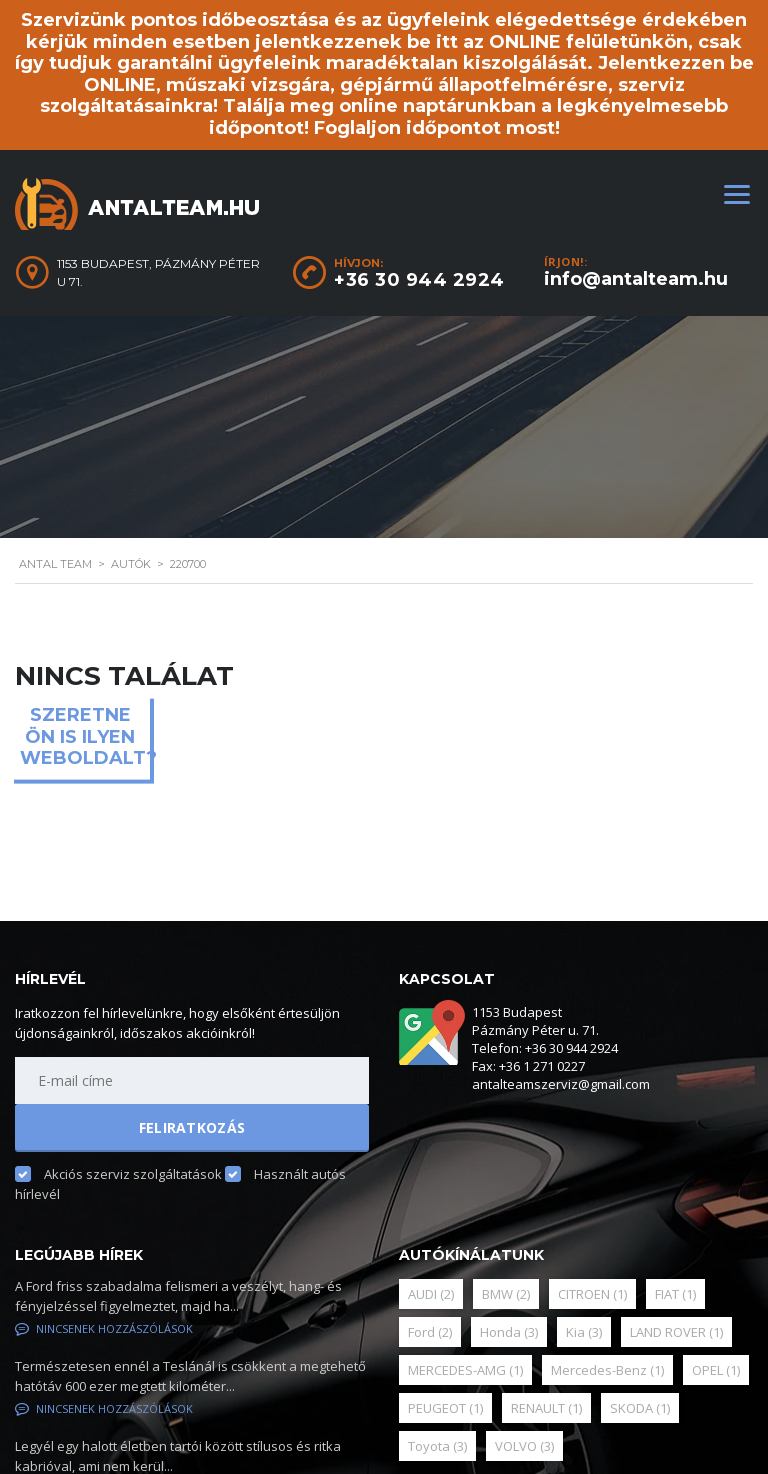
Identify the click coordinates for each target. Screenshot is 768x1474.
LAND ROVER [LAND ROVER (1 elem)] (676, 1332)
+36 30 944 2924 (419, 280)
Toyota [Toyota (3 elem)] (437, 1446)
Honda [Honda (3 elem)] (509, 1332)
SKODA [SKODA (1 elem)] (640, 1408)
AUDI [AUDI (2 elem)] (431, 1294)
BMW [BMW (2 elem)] (506, 1294)
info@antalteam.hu (636, 279)
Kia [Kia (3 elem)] (584, 1332)
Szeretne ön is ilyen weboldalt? (85, 736)
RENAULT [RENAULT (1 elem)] (546, 1408)
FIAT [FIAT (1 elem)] (675, 1294)
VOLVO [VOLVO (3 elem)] (524, 1446)
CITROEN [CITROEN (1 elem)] (592, 1294)
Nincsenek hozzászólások (104, 1328)
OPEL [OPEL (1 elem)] (716, 1370)
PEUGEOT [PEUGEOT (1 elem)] (445, 1408)
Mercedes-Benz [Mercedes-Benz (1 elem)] (607, 1370)
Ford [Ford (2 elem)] (430, 1332)
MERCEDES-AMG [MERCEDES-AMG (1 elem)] (465, 1370)
